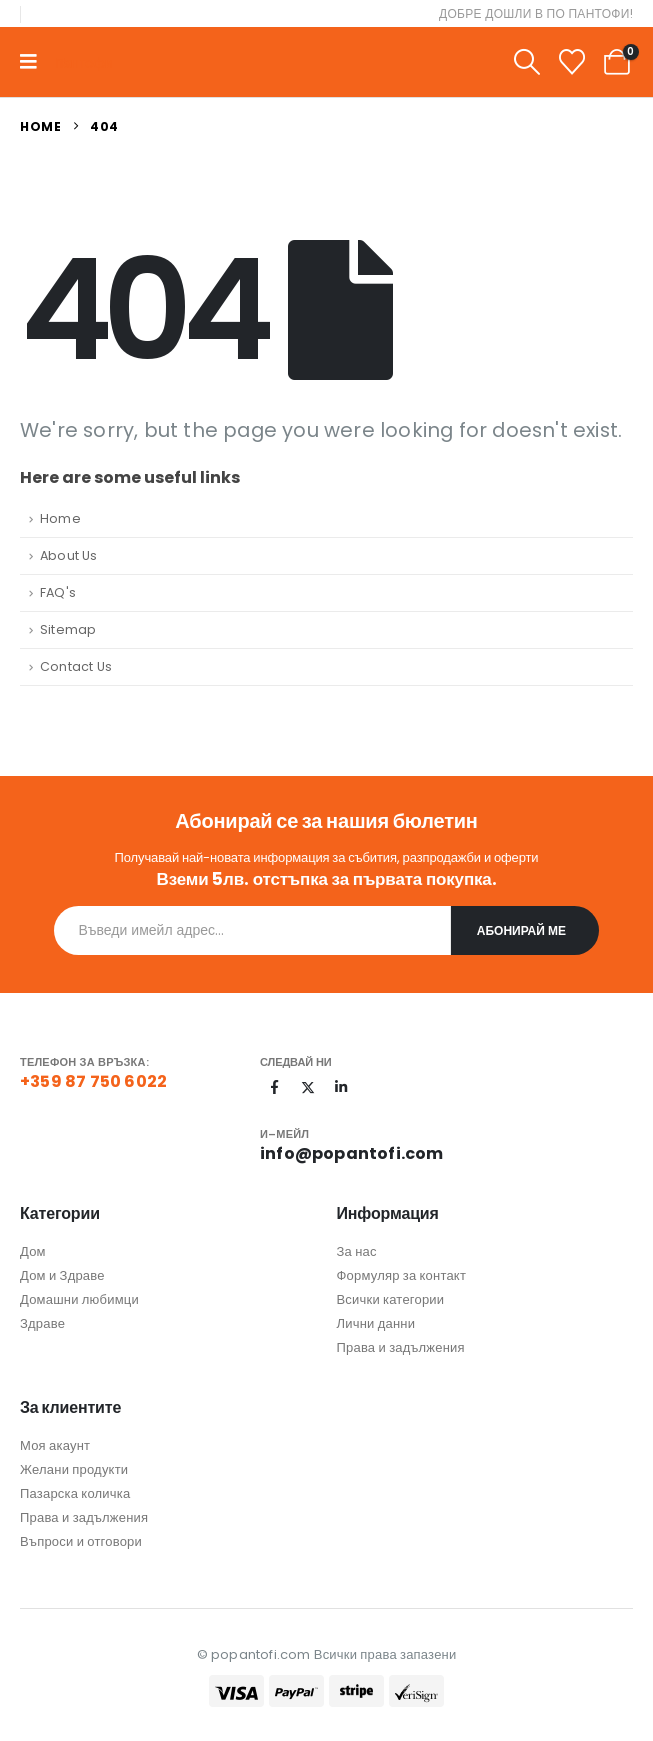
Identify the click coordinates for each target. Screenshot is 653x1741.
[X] (308, 1087)
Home (60, 518)
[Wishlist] (572, 62)
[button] (526, 62)
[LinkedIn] (341, 1087)
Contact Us (76, 666)
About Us (69, 555)
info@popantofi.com (352, 1153)
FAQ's (58, 592)
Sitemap (68, 629)
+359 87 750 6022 (93, 1081)
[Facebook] (275, 1087)
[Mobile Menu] (35, 62)
